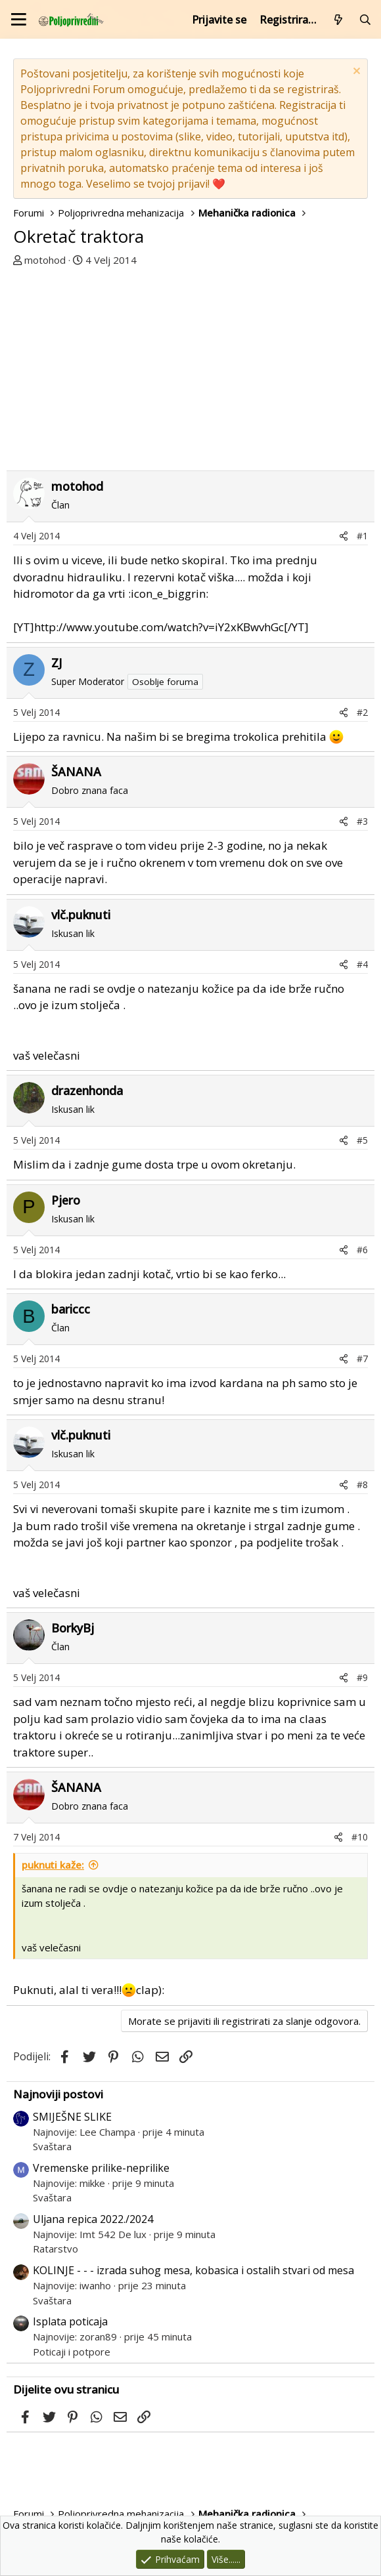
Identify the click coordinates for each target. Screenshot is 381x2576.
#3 (362, 821)
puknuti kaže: (53, 1864)
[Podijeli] (343, 536)
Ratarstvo (55, 2248)
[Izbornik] (19, 19)
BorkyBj (72, 1628)
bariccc (70, 1309)
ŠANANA (76, 771)
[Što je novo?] (338, 19)
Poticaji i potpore (71, 2351)
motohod (45, 259)
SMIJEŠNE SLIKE (72, 2116)
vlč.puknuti (80, 915)
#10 (359, 1837)
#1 (362, 536)
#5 (362, 1140)
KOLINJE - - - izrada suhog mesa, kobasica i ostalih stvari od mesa (193, 2270)
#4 (362, 964)
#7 (362, 1358)
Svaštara (52, 2146)
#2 (362, 712)
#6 (362, 1249)
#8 (362, 1484)
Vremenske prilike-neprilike (101, 2168)
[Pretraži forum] (364, 19)
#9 (362, 1677)
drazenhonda (87, 1090)
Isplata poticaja (70, 2321)
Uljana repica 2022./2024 (93, 2219)
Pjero (65, 1200)
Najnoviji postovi (58, 2094)
